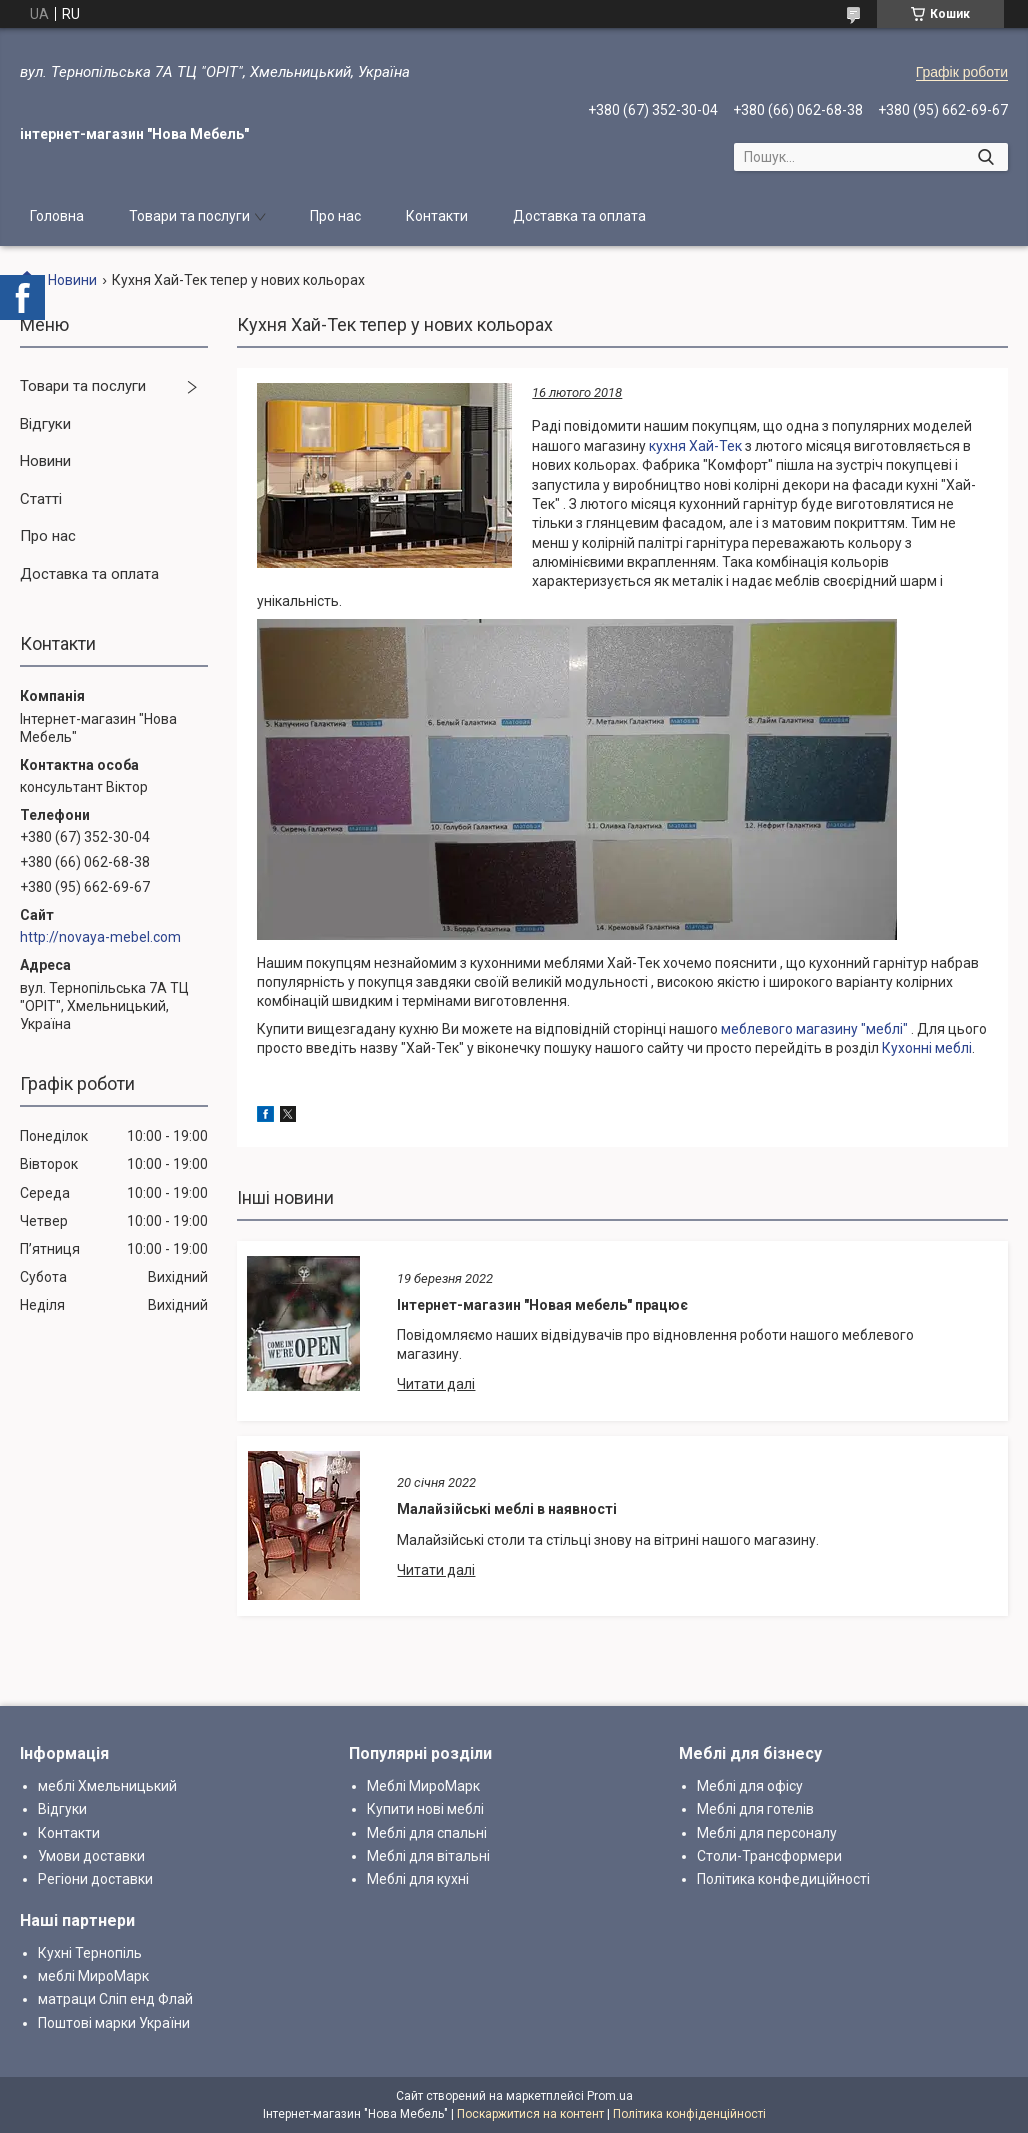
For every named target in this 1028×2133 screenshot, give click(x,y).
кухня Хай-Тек (697, 446)
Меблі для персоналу (767, 1833)
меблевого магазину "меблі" (814, 1029)
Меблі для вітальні (428, 1856)
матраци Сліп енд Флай (115, 1999)
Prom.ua (610, 2096)
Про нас (335, 216)
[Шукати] (985, 157)
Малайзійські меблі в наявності (507, 1509)
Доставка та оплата (579, 216)
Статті (41, 499)
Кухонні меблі (927, 1048)
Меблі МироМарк (423, 1786)
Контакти (437, 216)
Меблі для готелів (755, 1809)
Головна (57, 216)
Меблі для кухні (418, 1879)
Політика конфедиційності (783, 1879)
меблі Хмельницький (107, 1786)
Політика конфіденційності (689, 2114)
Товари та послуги (189, 216)
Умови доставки (91, 1856)
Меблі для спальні (427, 1833)
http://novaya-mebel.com (100, 937)
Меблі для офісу (750, 1786)
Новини (72, 280)
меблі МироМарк (93, 1976)
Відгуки (45, 424)
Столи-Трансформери (769, 1856)
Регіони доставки (95, 1879)
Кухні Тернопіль (90, 1953)
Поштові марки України (114, 2023)
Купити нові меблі (425, 1809)
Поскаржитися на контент (530, 2114)
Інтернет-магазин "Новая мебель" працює (542, 1305)
